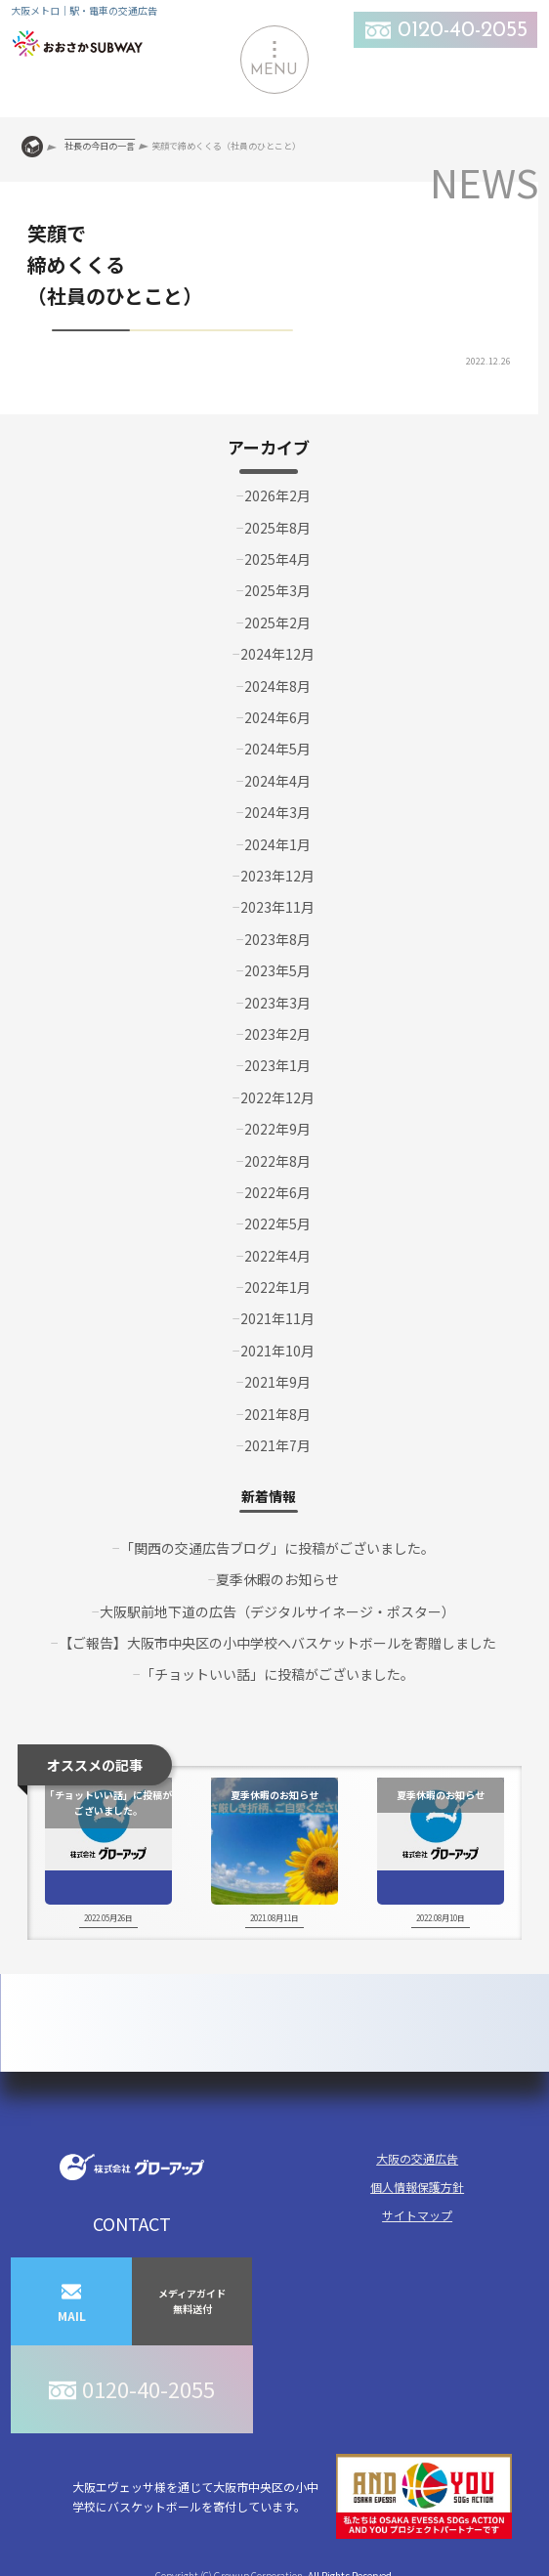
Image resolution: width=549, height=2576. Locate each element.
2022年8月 (277, 1161)
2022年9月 (277, 1128)
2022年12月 (277, 1097)
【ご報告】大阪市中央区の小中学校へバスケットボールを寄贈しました (277, 1643)
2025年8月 (277, 527)
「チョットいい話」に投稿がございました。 (277, 1674)
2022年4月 (277, 1256)
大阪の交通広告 (417, 2158)
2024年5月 (277, 748)
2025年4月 (277, 559)
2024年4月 (277, 781)
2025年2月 (277, 622)
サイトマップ (417, 2215)
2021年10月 (277, 1350)
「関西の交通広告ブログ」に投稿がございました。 (277, 1548)
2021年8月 (277, 1414)
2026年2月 (277, 495)
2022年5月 (277, 1223)
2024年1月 (277, 844)
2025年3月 (277, 590)
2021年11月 (277, 1318)
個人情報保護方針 (417, 2186)
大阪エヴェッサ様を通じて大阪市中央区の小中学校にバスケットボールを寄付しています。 (292, 2496)
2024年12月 (277, 654)
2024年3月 (277, 812)
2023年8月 (277, 939)
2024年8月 (277, 686)
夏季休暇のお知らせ (277, 1579)
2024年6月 (277, 717)
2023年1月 (277, 1065)
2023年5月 (277, 970)
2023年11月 (277, 907)
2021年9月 (277, 1382)
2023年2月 (277, 1034)
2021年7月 (277, 1445)
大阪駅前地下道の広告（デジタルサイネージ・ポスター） (277, 1611)
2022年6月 (277, 1192)
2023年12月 (277, 875)
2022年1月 (277, 1287)
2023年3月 (277, 1002)
